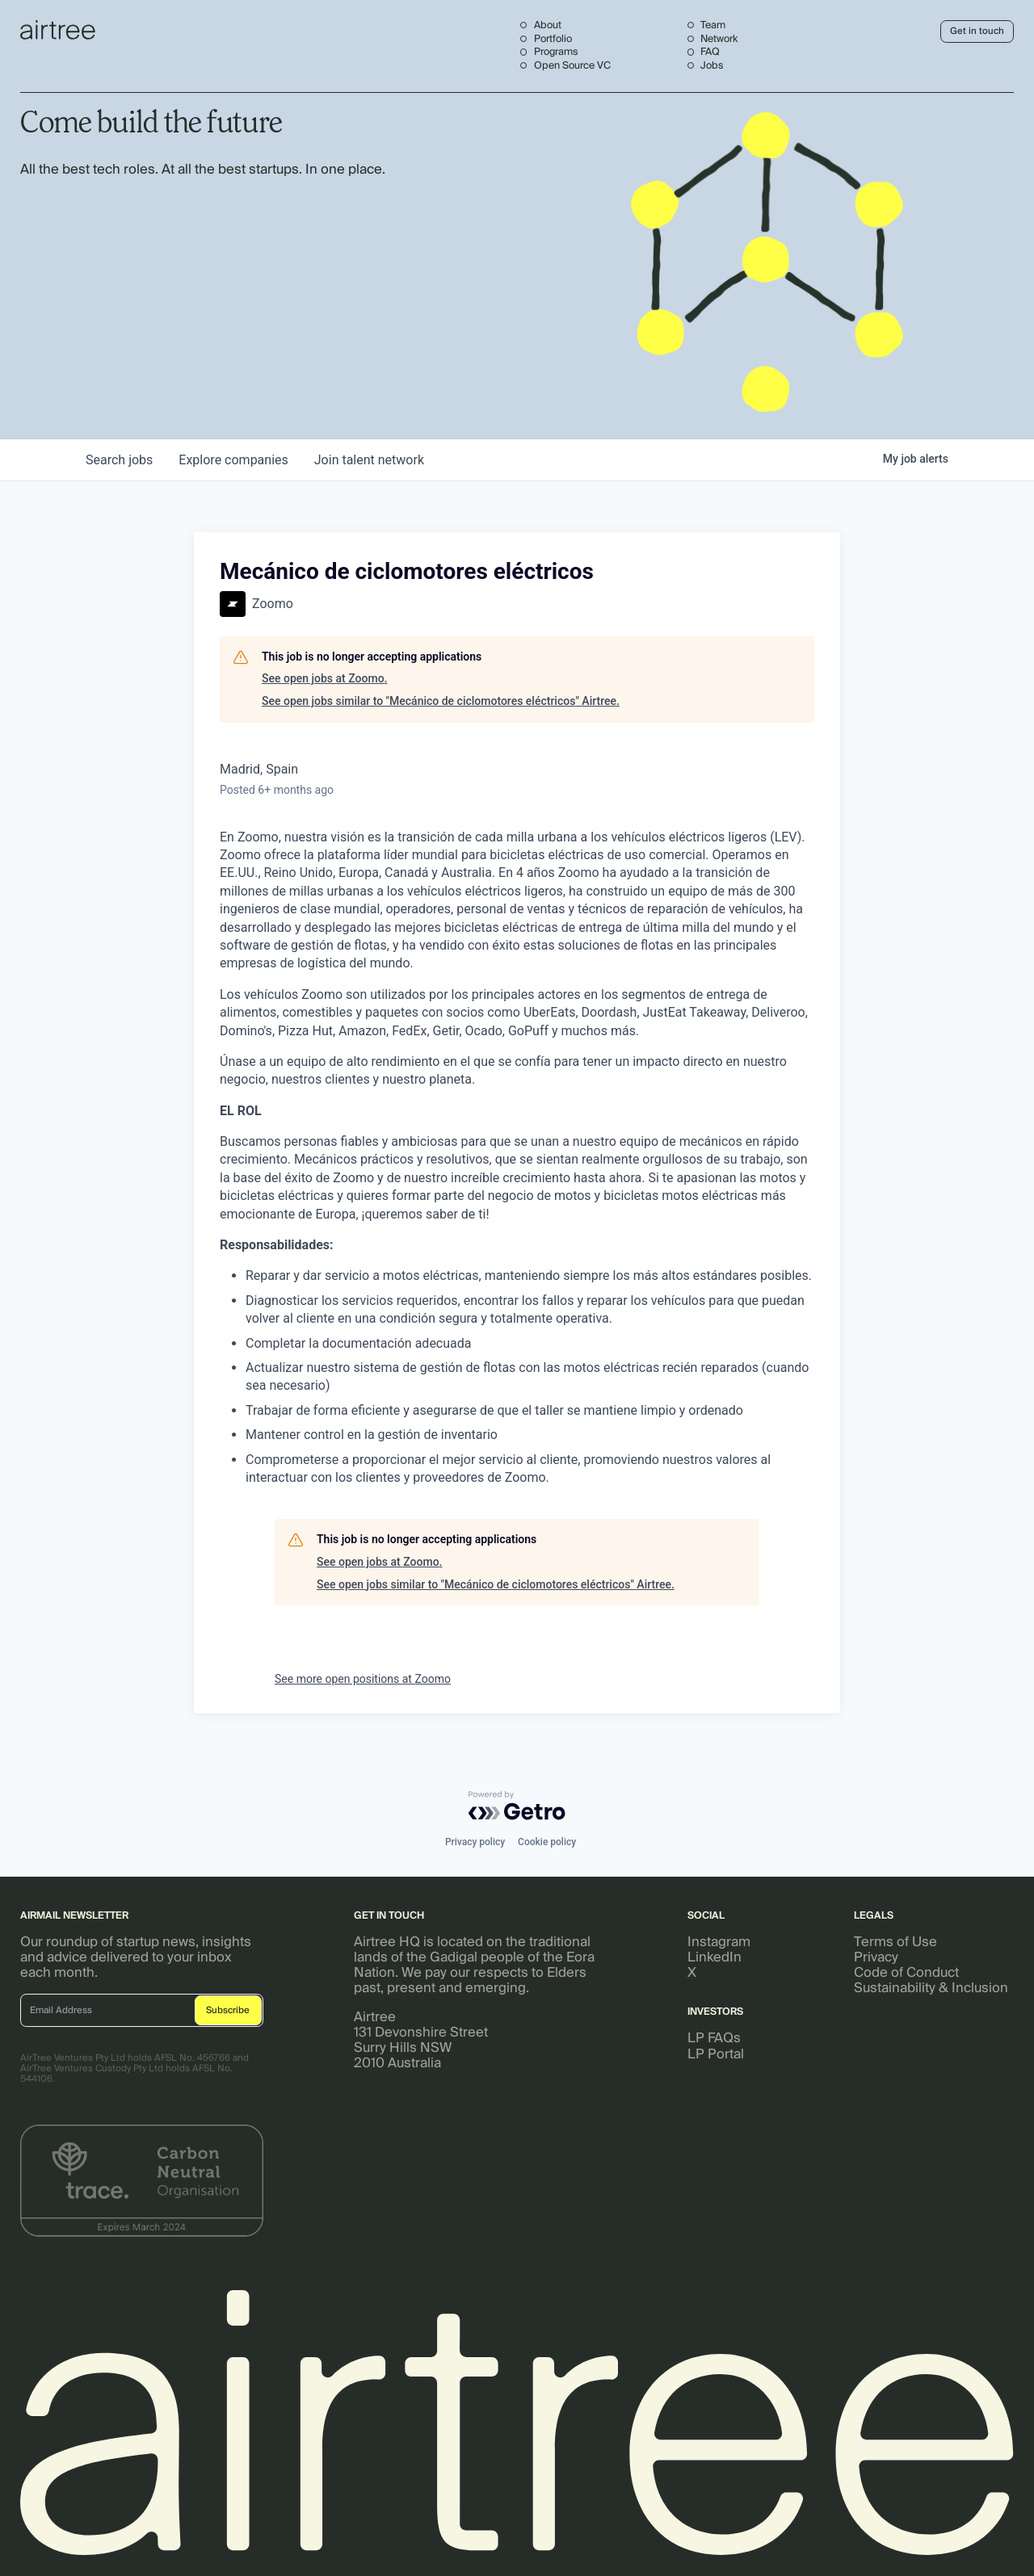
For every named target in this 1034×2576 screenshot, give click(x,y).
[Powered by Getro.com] (517, 1805)
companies (233, 460)
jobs (119, 460)
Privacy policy (475, 1842)
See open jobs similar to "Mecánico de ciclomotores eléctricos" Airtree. (441, 700)
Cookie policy (547, 1842)
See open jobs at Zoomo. (324, 678)
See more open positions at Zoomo (363, 1678)
